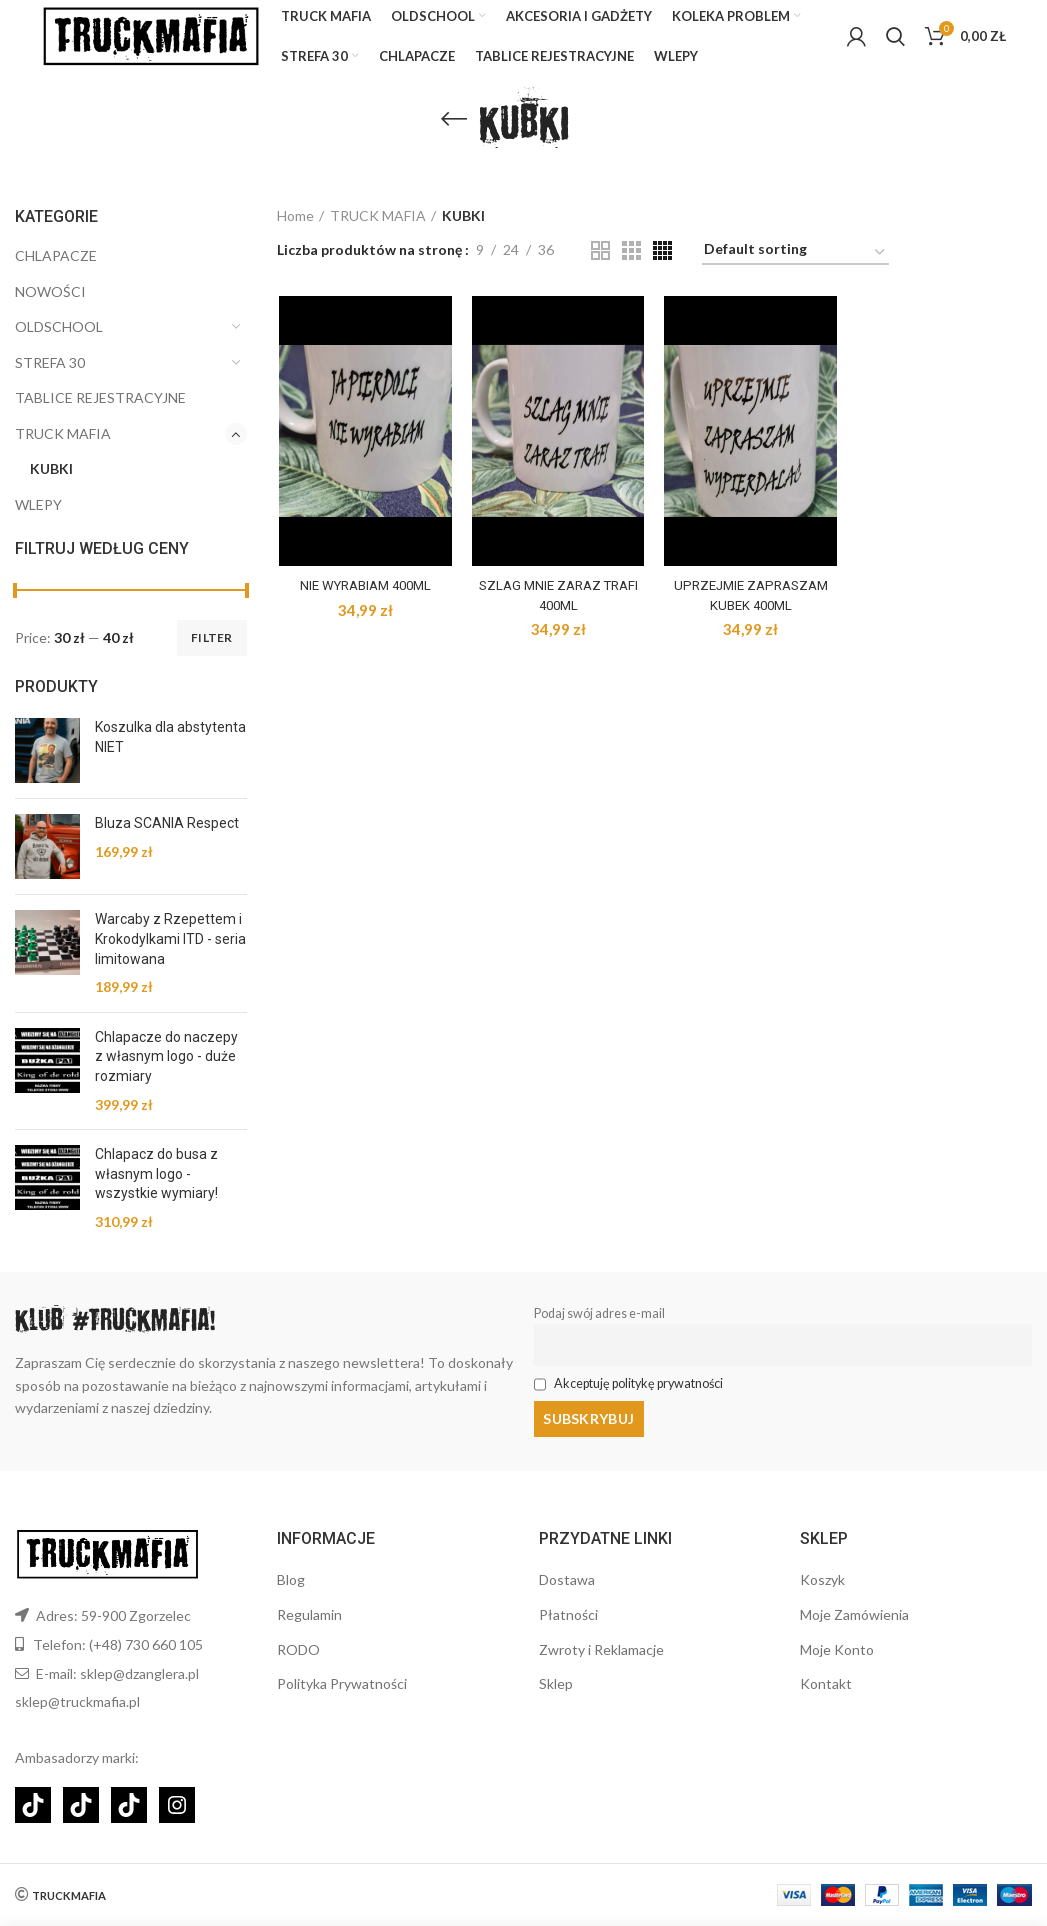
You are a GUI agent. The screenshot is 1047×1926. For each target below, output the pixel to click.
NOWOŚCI (50, 308)
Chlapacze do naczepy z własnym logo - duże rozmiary (166, 1073)
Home (295, 232)
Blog (291, 1579)
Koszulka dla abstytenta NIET (170, 755)
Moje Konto (837, 1649)
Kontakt (826, 1683)
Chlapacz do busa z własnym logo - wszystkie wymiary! (156, 1190)
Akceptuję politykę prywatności (638, 1400)
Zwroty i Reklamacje (601, 1649)
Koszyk (822, 1579)
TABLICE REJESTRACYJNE (100, 415)
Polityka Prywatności (342, 1683)
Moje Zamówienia (854, 1614)
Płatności (568, 1614)
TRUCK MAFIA (63, 450)
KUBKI (51, 486)
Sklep (556, 1683)
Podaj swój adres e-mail (599, 1330)
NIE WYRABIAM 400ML (363, 602)
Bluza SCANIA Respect (167, 841)
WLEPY (38, 521)
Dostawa (567, 1579)
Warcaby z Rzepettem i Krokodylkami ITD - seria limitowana (170, 956)
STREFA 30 (50, 379)
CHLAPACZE (56, 272)
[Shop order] (795, 269)
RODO (298, 1649)
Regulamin (309, 1614)
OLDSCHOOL (59, 343)
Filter (212, 654)
